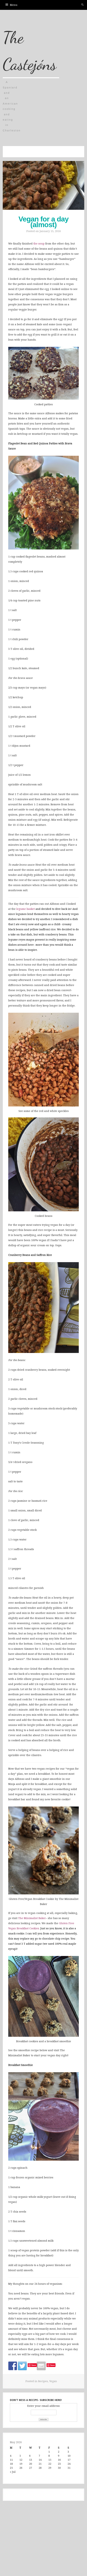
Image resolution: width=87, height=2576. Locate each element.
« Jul (13, 2471)
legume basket (25, 909)
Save (33, 2365)
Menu (13, 5)
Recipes (43, 2381)
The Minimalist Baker (32, 1918)
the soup (39, 243)
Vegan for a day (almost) (43, 222)
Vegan (53, 2381)
